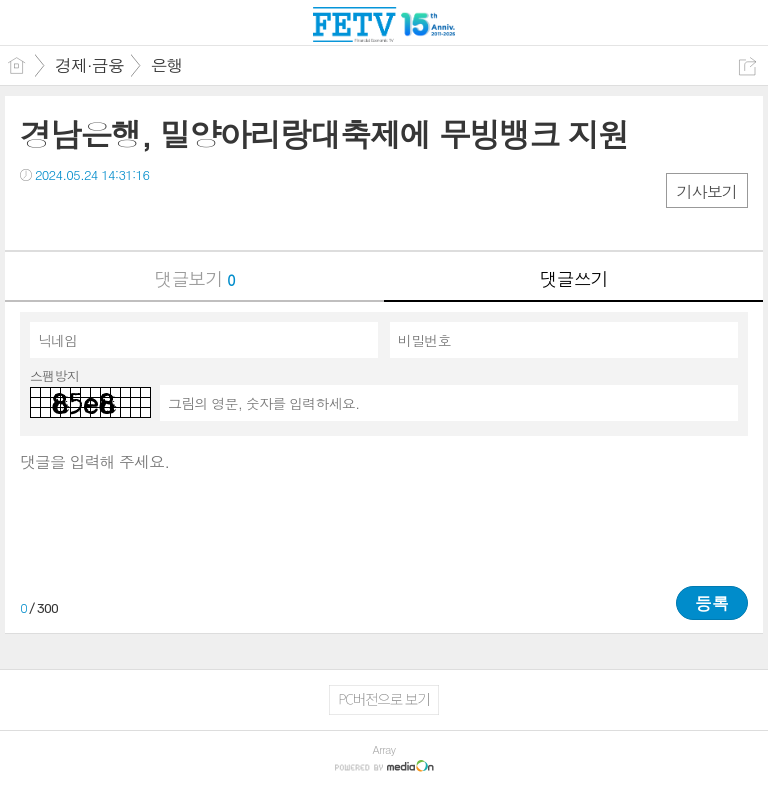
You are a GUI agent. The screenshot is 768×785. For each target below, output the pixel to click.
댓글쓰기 (574, 278)
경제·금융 (89, 65)
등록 (712, 603)
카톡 (117, 215)
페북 (37, 215)
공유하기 (747, 66)
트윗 (77, 215)
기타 (157, 215)
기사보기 (707, 191)
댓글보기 (195, 278)
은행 (167, 65)
